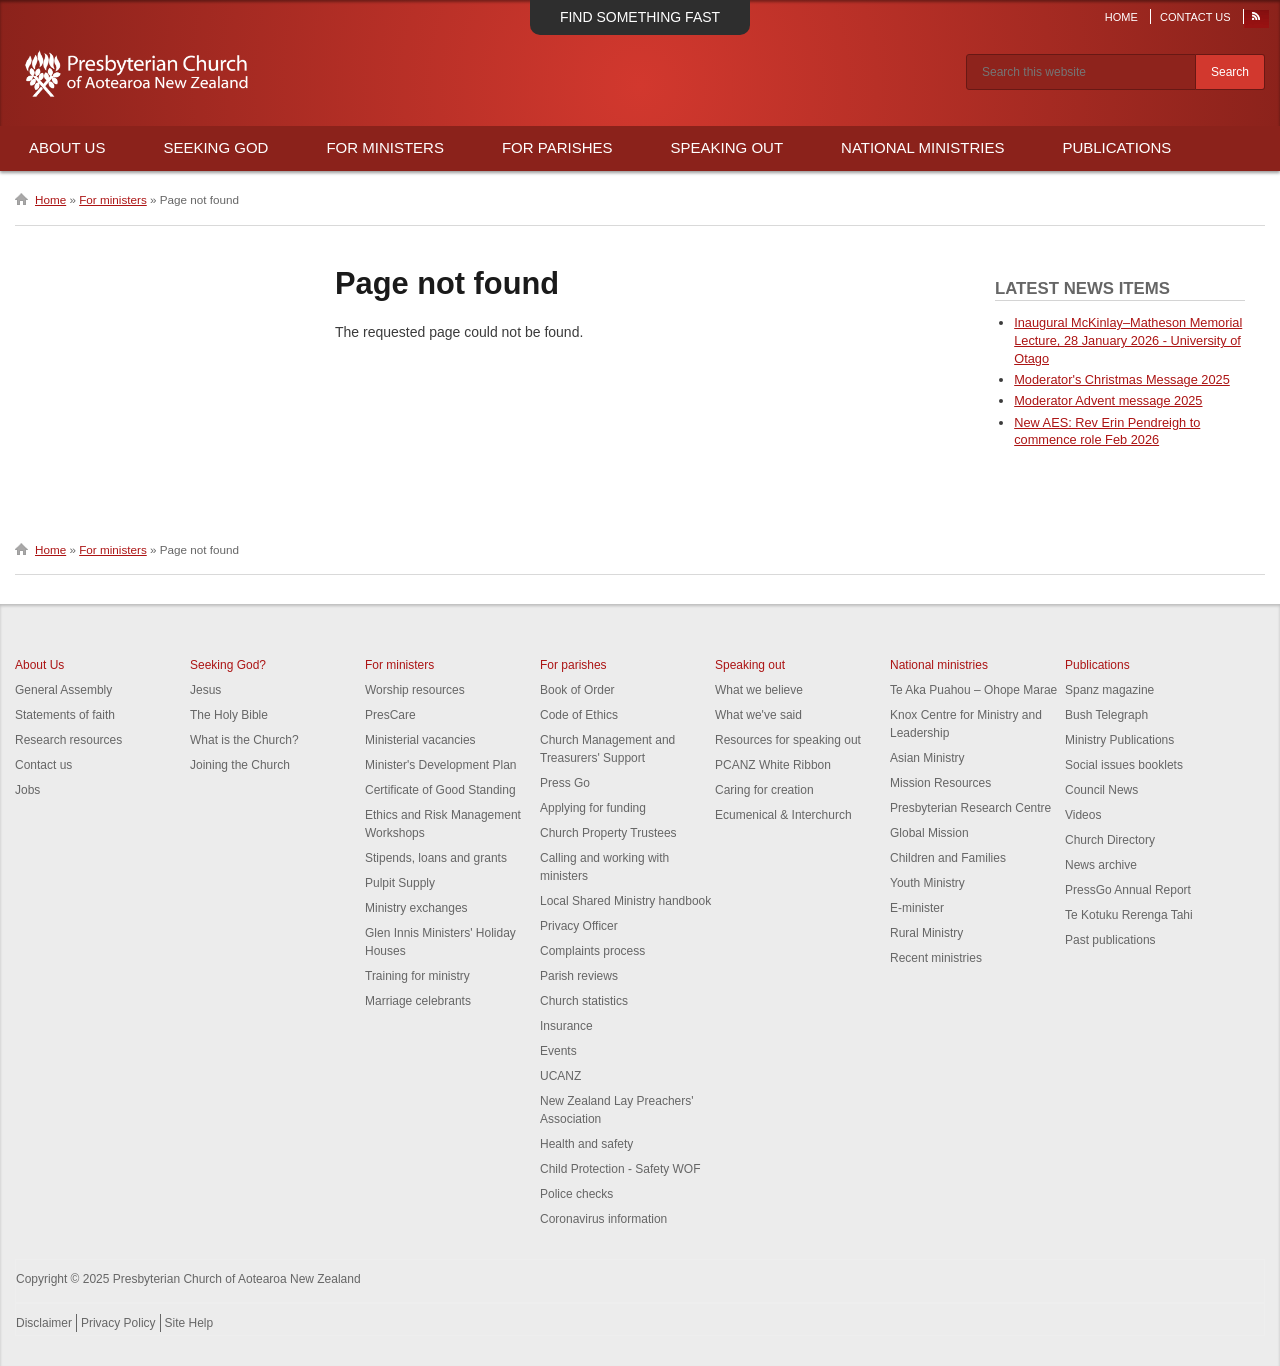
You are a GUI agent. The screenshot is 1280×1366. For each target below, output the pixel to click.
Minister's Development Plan (441, 765)
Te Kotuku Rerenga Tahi (1129, 915)
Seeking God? (228, 665)
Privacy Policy (118, 1323)
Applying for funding (593, 808)
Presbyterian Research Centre (970, 808)
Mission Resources (940, 783)
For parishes (573, 665)
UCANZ (560, 1076)
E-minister (917, 908)
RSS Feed (1257, 21)
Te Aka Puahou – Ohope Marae (973, 690)
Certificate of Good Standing (440, 790)
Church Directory (1110, 840)
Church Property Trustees (608, 833)
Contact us (43, 765)
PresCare (390, 715)
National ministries (939, 665)
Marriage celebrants (418, 1001)
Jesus (205, 690)
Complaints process (592, 951)
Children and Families (948, 858)
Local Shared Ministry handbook (625, 901)
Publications (1116, 147)
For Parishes (557, 147)
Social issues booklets (1124, 765)
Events (558, 1051)
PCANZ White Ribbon (773, 765)
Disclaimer (44, 1323)
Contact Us (1195, 17)
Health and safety (586, 1144)
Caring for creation (764, 790)
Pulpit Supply (400, 883)
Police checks (576, 1194)
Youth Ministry (927, 883)
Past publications (1110, 940)
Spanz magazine (1109, 690)
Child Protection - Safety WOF (620, 1169)
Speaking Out (727, 147)
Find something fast (640, 17)
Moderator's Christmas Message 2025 (1122, 379)
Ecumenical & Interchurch (783, 815)
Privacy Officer (579, 926)
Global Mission (929, 833)
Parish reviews (579, 976)
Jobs (27, 790)
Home (1121, 17)
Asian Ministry (927, 758)
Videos (1083, 815)
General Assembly (63, 690)
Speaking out (750, 665)
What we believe (759, 690)
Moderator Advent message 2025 (1108, 400)
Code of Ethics (579, 715)
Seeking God (215, 147)
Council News (1101, 790)
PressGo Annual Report (1128, 890)
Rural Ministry (926, 933)
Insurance (566, 1026)
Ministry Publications (1119, 740)
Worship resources (415, 690)
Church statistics (584, 1001)
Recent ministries (936, 958)
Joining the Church (240, 765)
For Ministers (385, 147)
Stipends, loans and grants (436, 858)
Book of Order (577, 690)
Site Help (189, 1323)
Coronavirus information (603, 1219)
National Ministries (922, 147)
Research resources (68, 740)
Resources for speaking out (788, 740)
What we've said (758, 715)
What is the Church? (244, 740)
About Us (67, 147)
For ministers (113, 199)
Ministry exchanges (416, 908)
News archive (1101, 865)
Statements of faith (65, 715)
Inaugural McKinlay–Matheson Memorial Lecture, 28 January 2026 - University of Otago (1128, 340)
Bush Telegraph (1106, 715)
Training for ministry (417, 976)
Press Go (565, 783)
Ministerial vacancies (420, 740)
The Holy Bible (229, 715)
